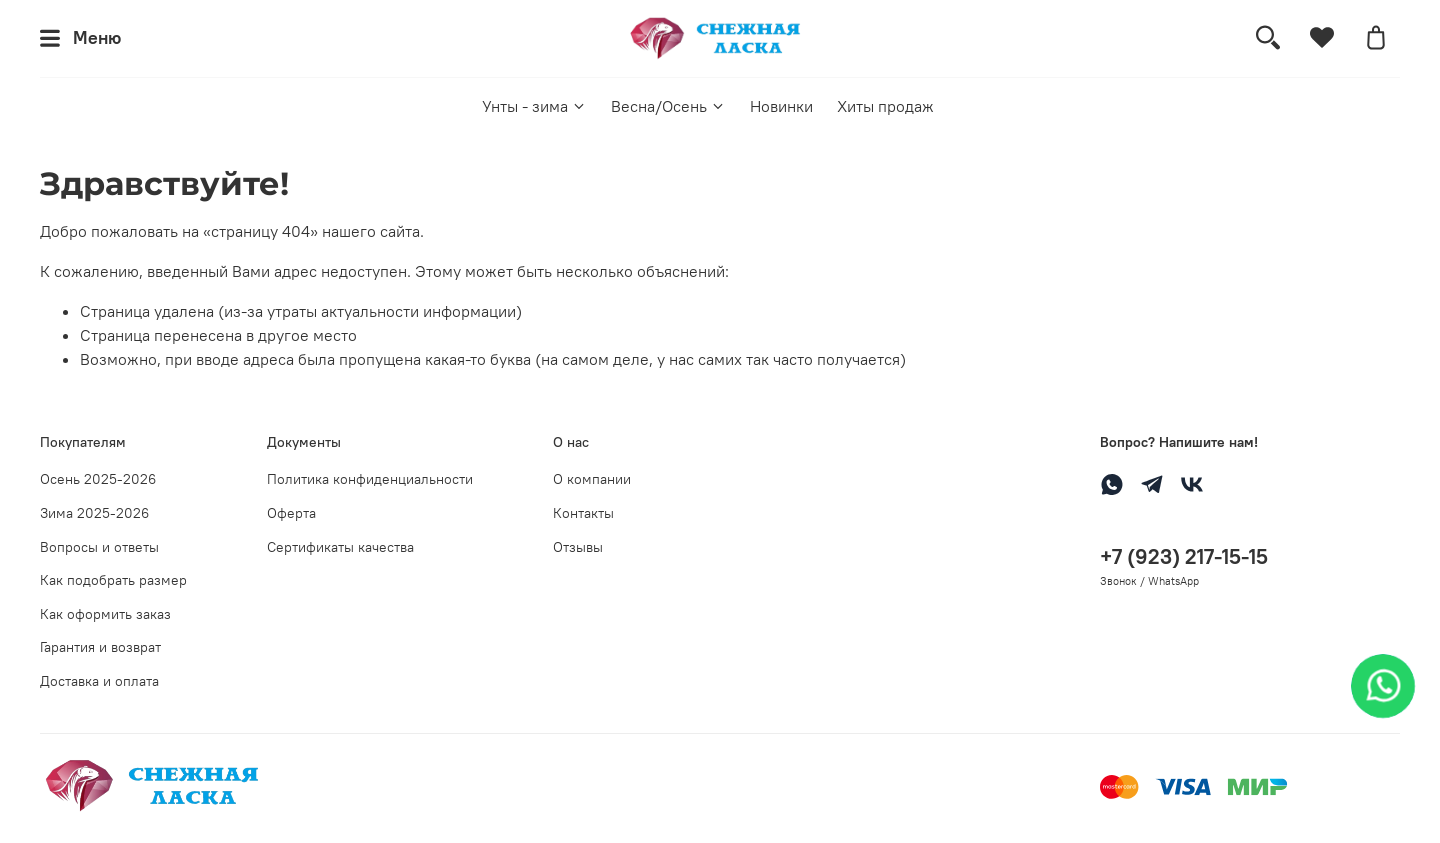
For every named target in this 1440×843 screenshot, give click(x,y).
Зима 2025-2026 (94, 513)
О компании (592, 479)
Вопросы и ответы (99, 547)
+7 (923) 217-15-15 (1184, 556)
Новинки (781, 106)
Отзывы (578, 547)
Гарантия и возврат (100, 647)
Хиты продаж (885, 106)
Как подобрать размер (113, 580)
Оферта (291, 513)
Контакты (583, 513)
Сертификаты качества (340, 547)
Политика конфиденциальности (370, 479)
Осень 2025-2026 (98, 479)
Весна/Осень (668, 106)
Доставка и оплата (99, 681)
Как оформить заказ (105, 614)
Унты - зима (534, 106)
